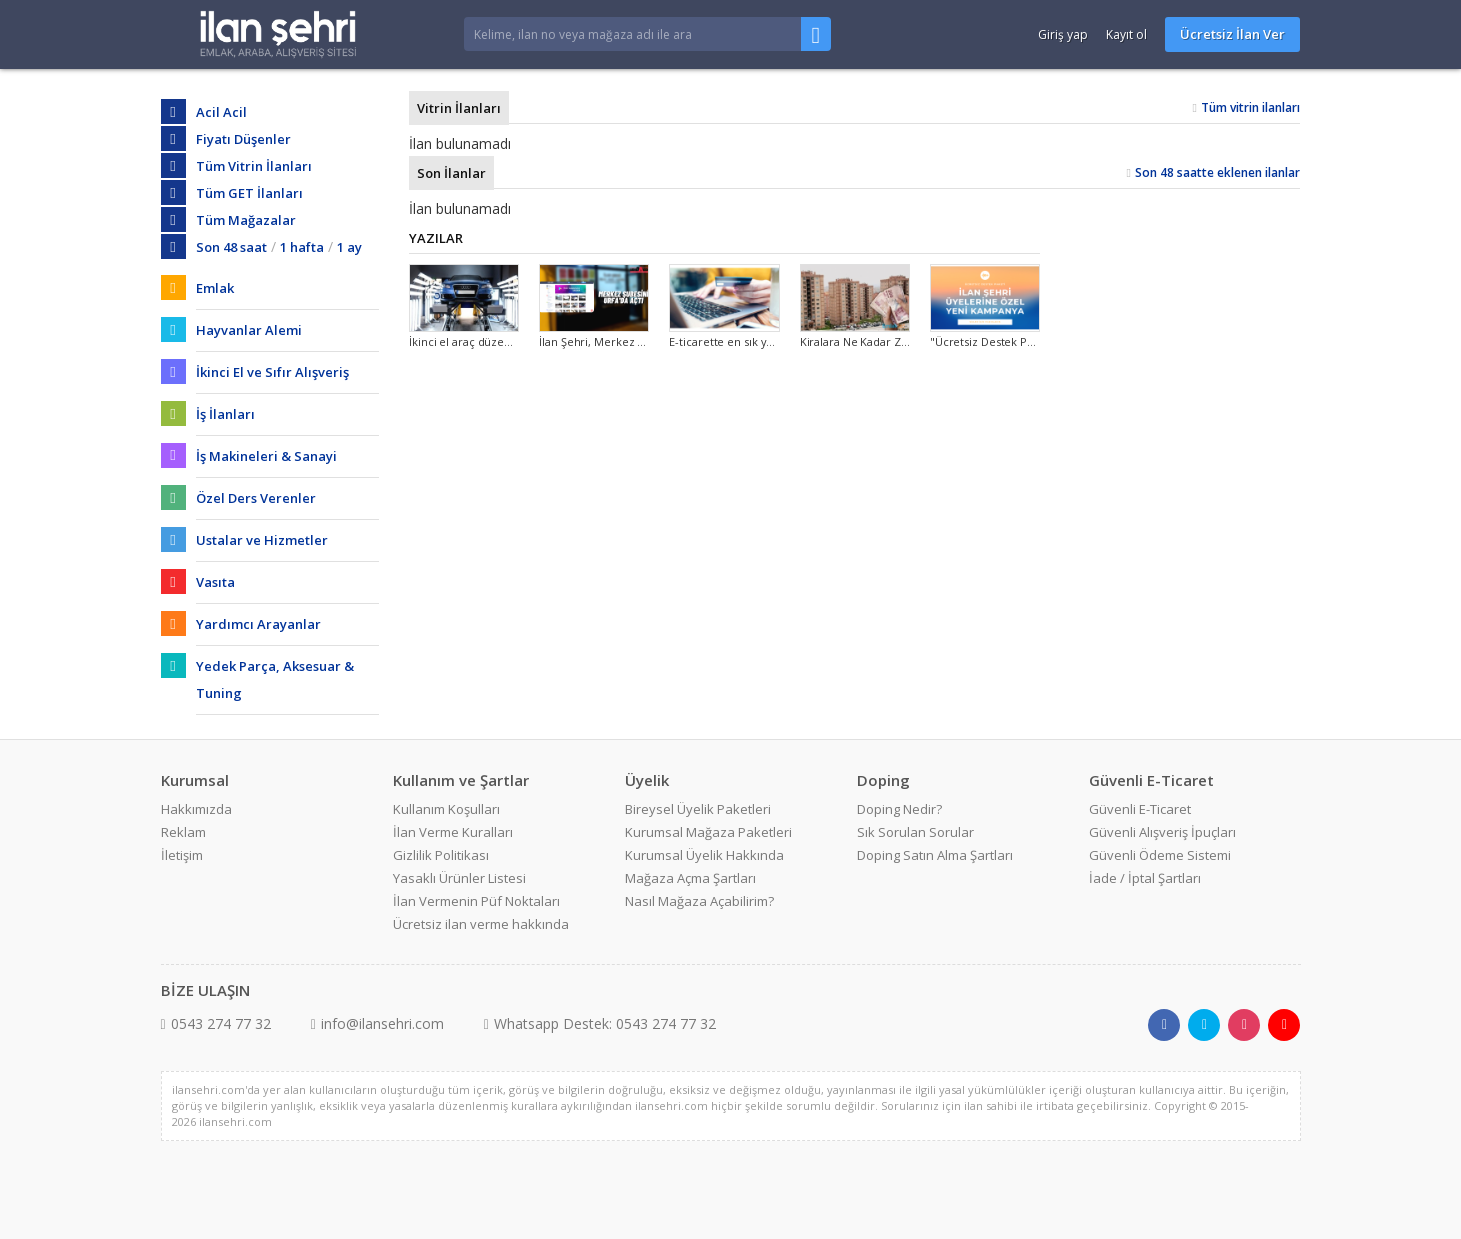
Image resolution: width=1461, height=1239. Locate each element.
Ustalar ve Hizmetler (262, 540)
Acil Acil (221, 112)
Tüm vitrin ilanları (1250, 107)
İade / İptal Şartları (1145, 878)
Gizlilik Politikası (441, 855)
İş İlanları (225, 414)
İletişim (182, 855)
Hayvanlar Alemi (249, 330)
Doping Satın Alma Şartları (935, 855)
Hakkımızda (196, 809)
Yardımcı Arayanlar (258, 624)
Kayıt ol (1126, 34)
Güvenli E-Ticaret (1140, 809)
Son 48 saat (231, 247)
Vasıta (215, 582)
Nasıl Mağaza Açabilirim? (699, 901)
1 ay (349, 247)
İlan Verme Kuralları (453, 832)
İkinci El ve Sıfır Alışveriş (272, 372)
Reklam (183, 832)
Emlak (215, 288)
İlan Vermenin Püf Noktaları (476, 901)
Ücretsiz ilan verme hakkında (481, 924)
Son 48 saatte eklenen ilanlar (1217, 172)
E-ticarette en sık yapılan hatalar (753, 341)
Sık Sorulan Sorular (915, 832)
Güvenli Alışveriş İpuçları (1162, 832)
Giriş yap (1063, 34)
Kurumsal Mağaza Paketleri (708, 832)
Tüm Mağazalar (246, 220)
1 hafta (302, 247)
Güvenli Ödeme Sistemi (1160, 855)
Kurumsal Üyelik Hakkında (704, 855)
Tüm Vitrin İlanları (254, 166)
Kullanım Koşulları (446, 809)
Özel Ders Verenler (256, 498)
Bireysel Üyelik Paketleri (698, 809)
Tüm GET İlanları (249, 193)
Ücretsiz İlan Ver (1232, 34)
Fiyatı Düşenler (243, 139)
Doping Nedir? (899, 809)
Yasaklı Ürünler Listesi (459, 878)
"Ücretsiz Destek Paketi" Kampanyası (1027, 341)
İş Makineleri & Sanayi (266, 456)
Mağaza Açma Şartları (690, 878)
